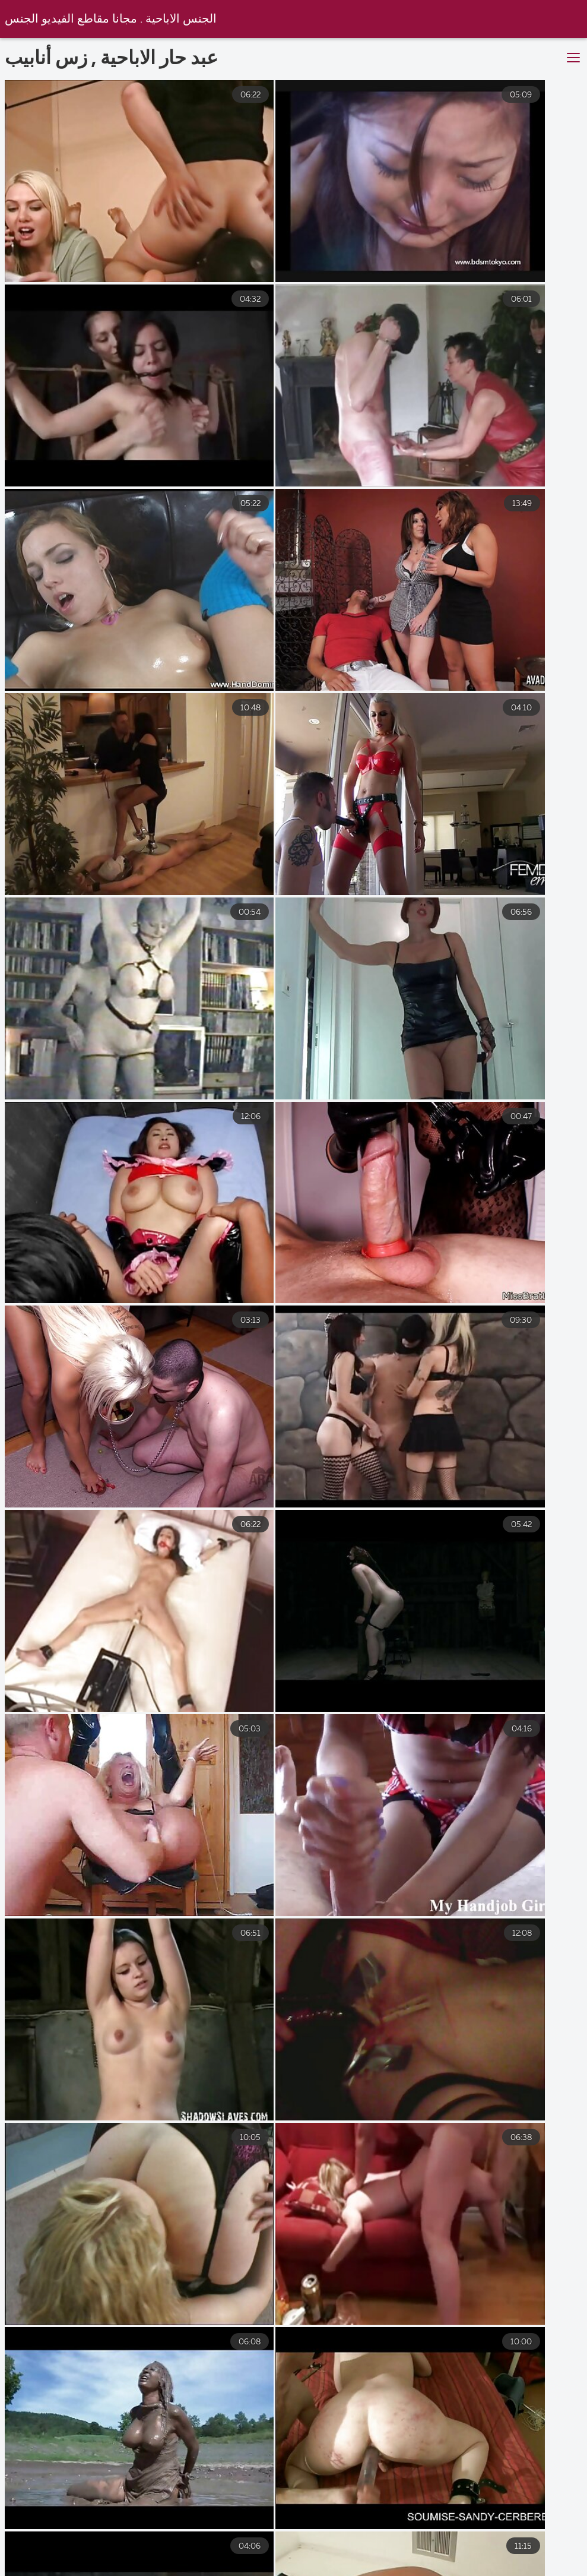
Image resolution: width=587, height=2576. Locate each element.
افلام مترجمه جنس (315, 2560)
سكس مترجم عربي (529, 2560)
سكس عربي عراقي (422, 2560)
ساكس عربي (222, 2560)
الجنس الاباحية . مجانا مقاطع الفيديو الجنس (112, 19)
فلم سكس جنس (133, 2560)
